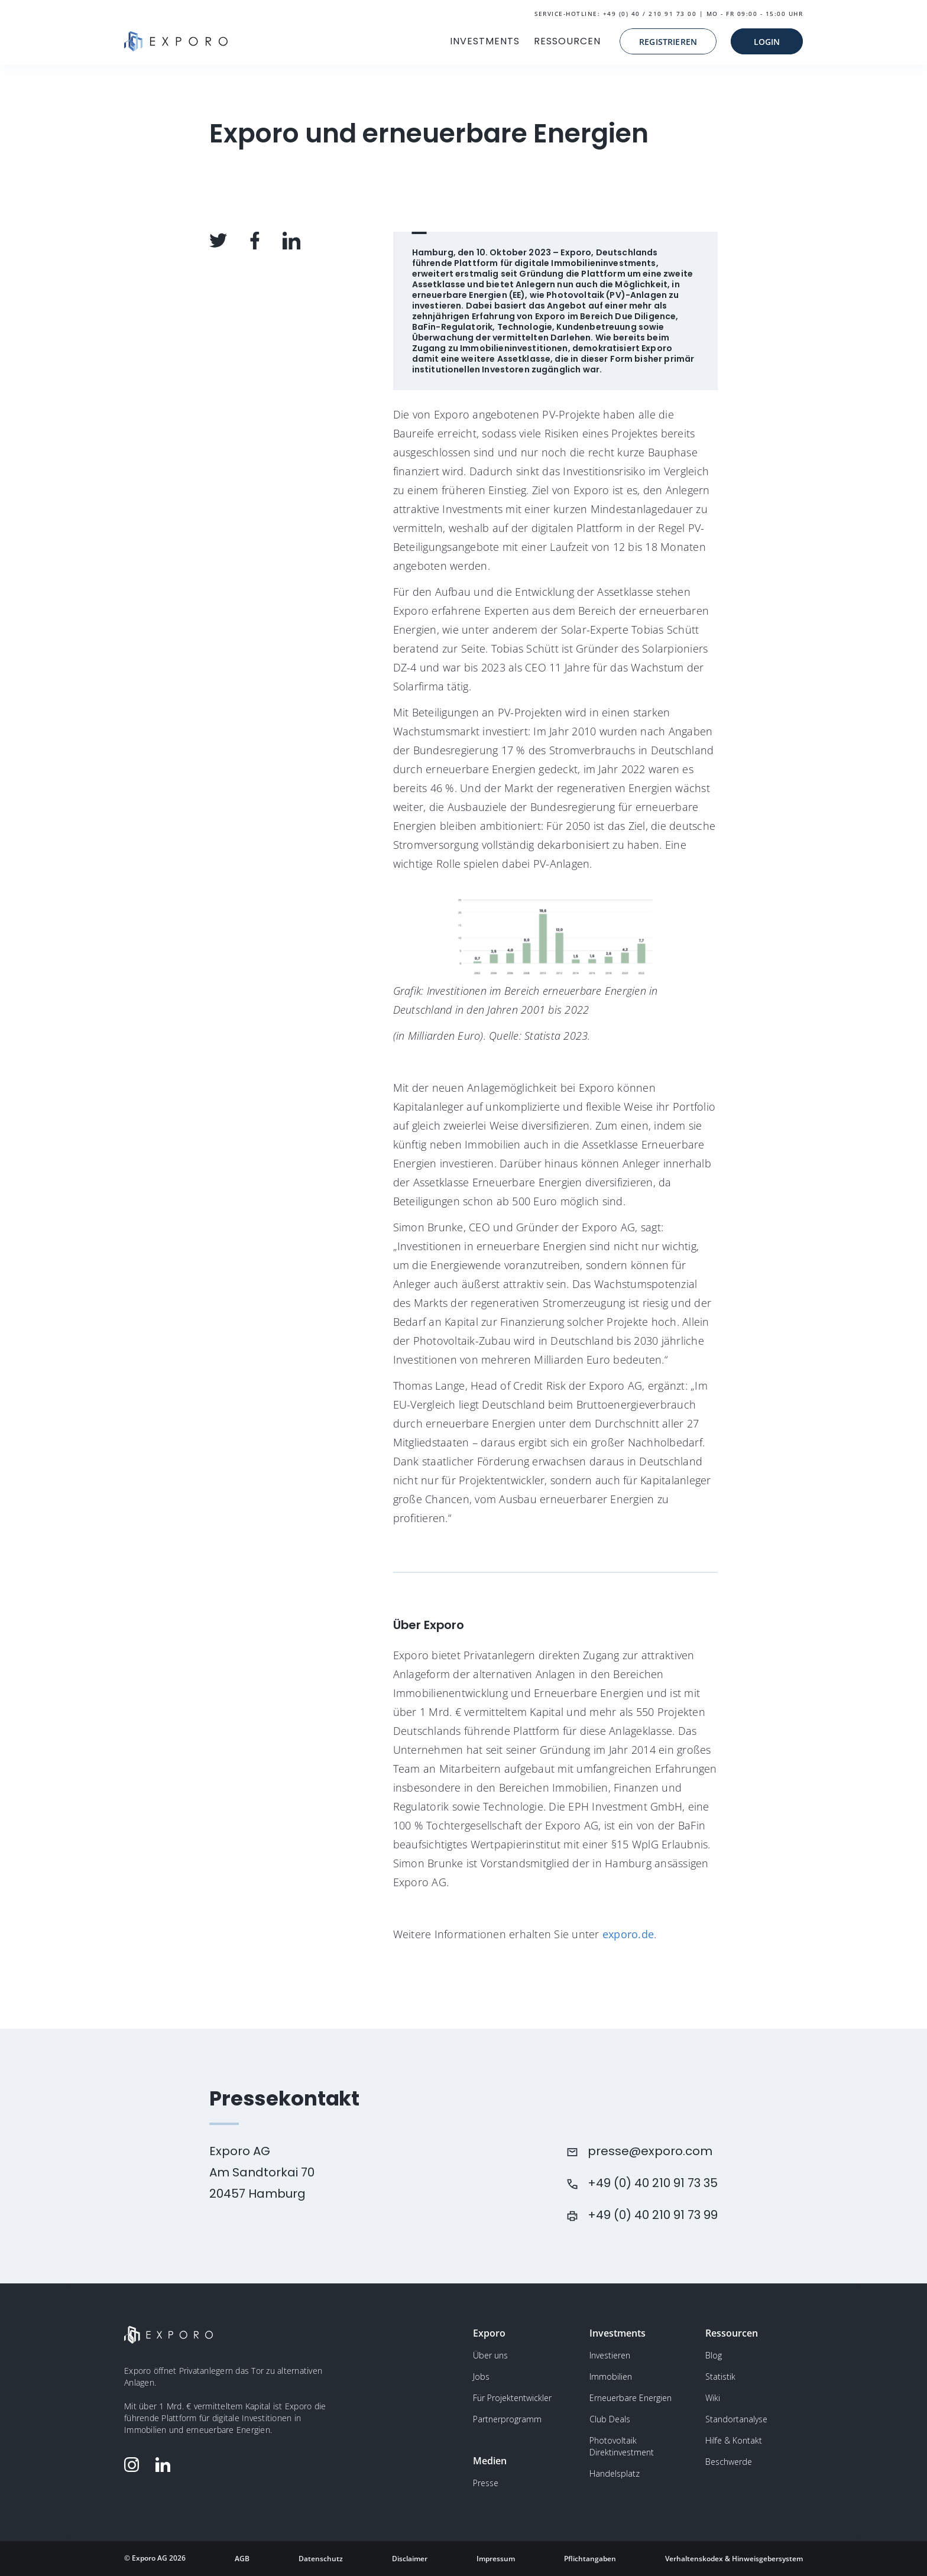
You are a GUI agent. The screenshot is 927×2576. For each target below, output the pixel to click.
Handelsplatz (614, 2473)
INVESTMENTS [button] (485, 41)
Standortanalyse (736, 2419)
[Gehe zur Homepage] (176, 41)
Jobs (481, 2376)
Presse (485, 2483)
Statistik (720, 2376)
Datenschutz (321, 2559)
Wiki (712, 2397)
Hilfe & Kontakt (733, 2440)
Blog (713, 2355)
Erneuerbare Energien (630, 2397)
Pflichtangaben (590, 2559)
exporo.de (626, 1934)
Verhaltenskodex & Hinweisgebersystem (734, 2559)
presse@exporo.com (650, 2151)
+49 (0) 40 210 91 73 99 (653, 2215)
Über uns (490, 2355)
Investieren (609, 2355)
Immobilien (610, 2376)
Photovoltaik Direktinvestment (621, 2446)
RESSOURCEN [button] (567, 41)
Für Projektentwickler (512, 2397)
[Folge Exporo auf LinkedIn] (165, 2464)
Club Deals (609, 2419)
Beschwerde (728, 2461)
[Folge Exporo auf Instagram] (134, 2464)
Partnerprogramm (507, 2419)
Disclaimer (409, 2559)
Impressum (496, 2559)
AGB (242, 2559)
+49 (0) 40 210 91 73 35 (653, 2183)
